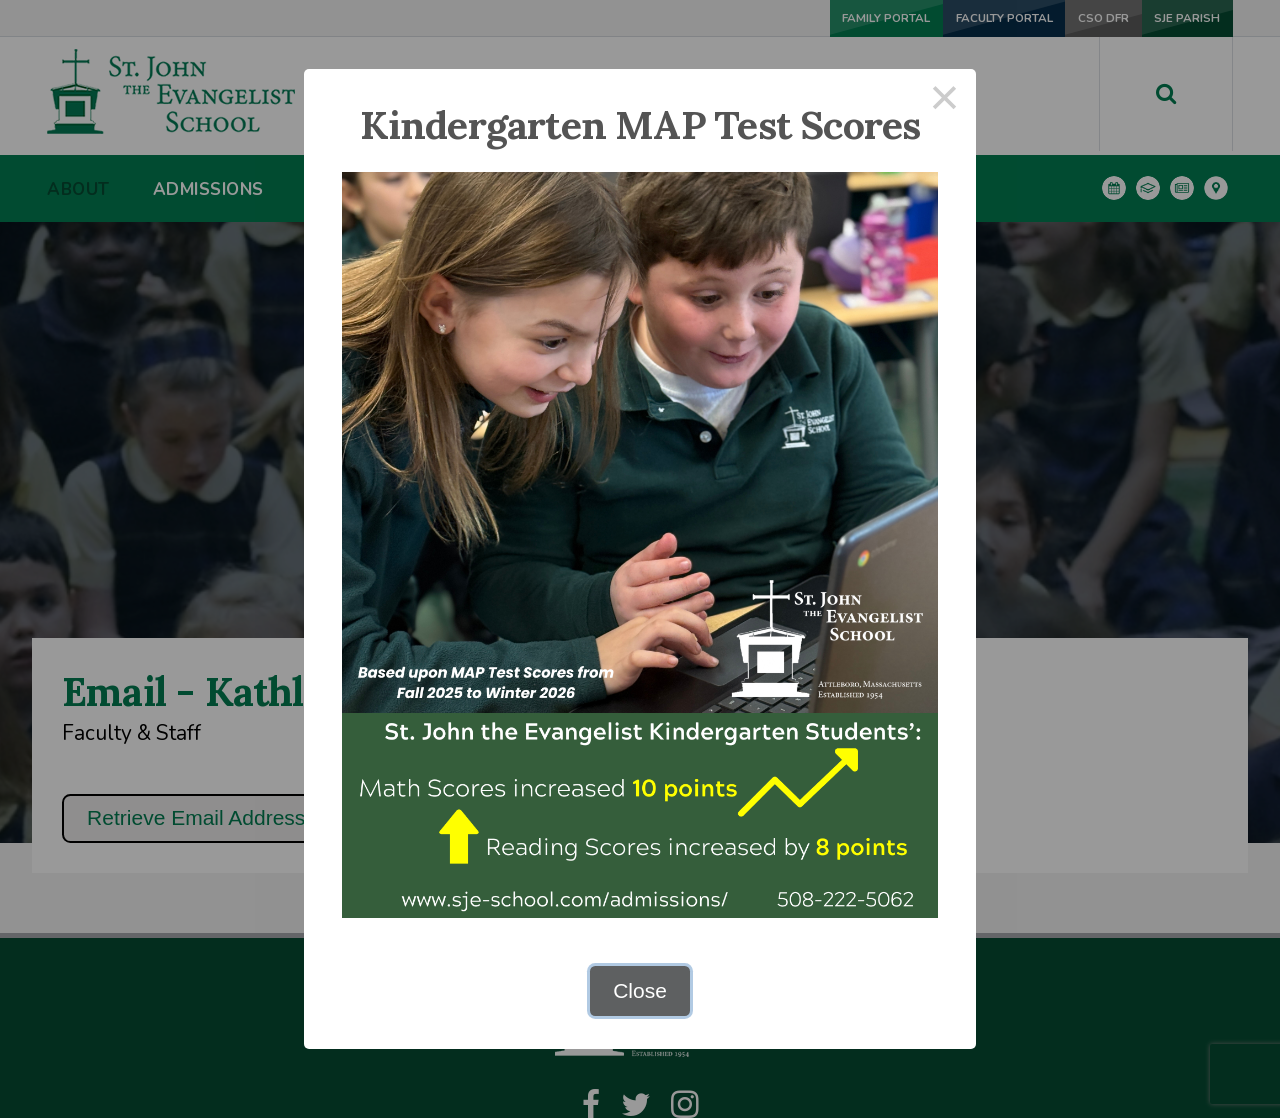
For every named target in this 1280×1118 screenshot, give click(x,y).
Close (640, 990)
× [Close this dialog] (945, 100)
